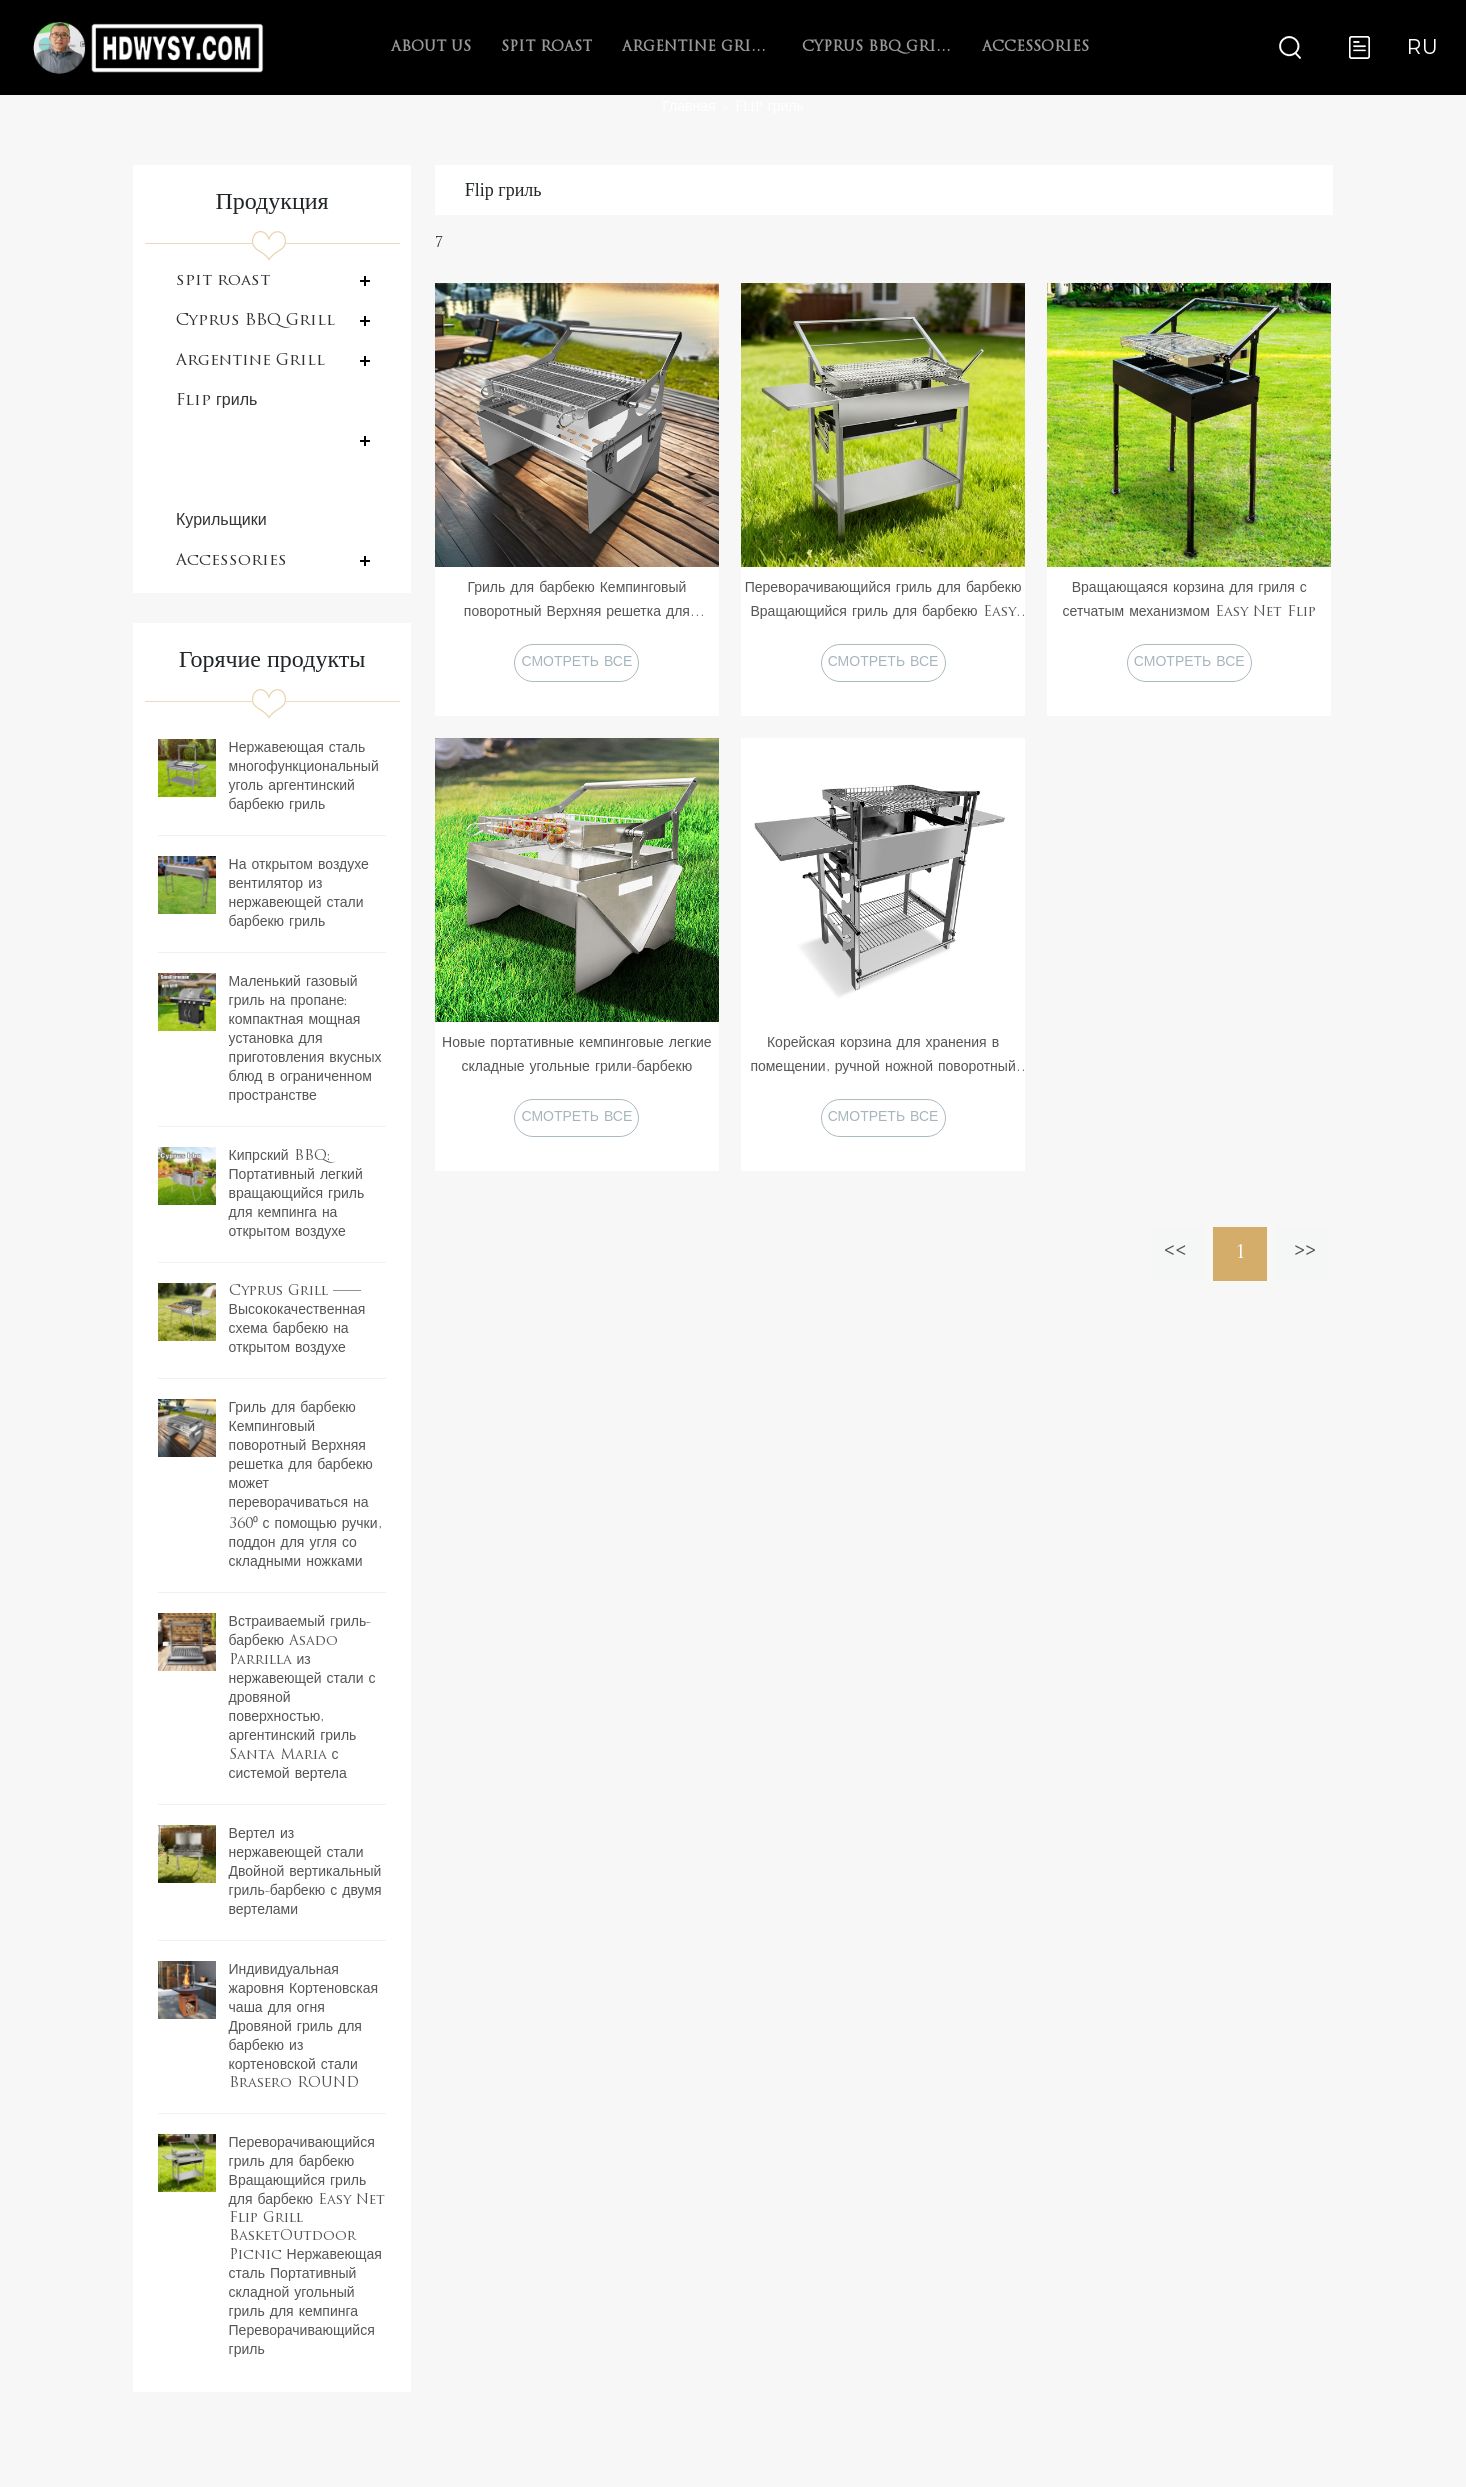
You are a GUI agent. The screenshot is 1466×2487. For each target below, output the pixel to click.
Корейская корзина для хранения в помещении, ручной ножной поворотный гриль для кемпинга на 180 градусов (882, 1058)
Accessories (1035, 47)
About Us (431, 47)
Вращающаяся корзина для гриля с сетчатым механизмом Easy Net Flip (1189, 600)
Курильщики (221, 521)
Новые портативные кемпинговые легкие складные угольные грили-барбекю (577, 1055)
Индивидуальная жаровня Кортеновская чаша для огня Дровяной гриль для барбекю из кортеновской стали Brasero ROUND (304, 2027)
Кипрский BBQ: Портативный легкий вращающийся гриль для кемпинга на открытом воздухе (297, 1194)
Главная (688, 107)
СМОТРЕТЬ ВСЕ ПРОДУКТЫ (576, 668)
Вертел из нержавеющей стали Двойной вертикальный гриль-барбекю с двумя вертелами (305, 1872)
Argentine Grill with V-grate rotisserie (697, 47)
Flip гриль (769, 107)
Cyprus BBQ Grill (877, 47)
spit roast (546, 47)
